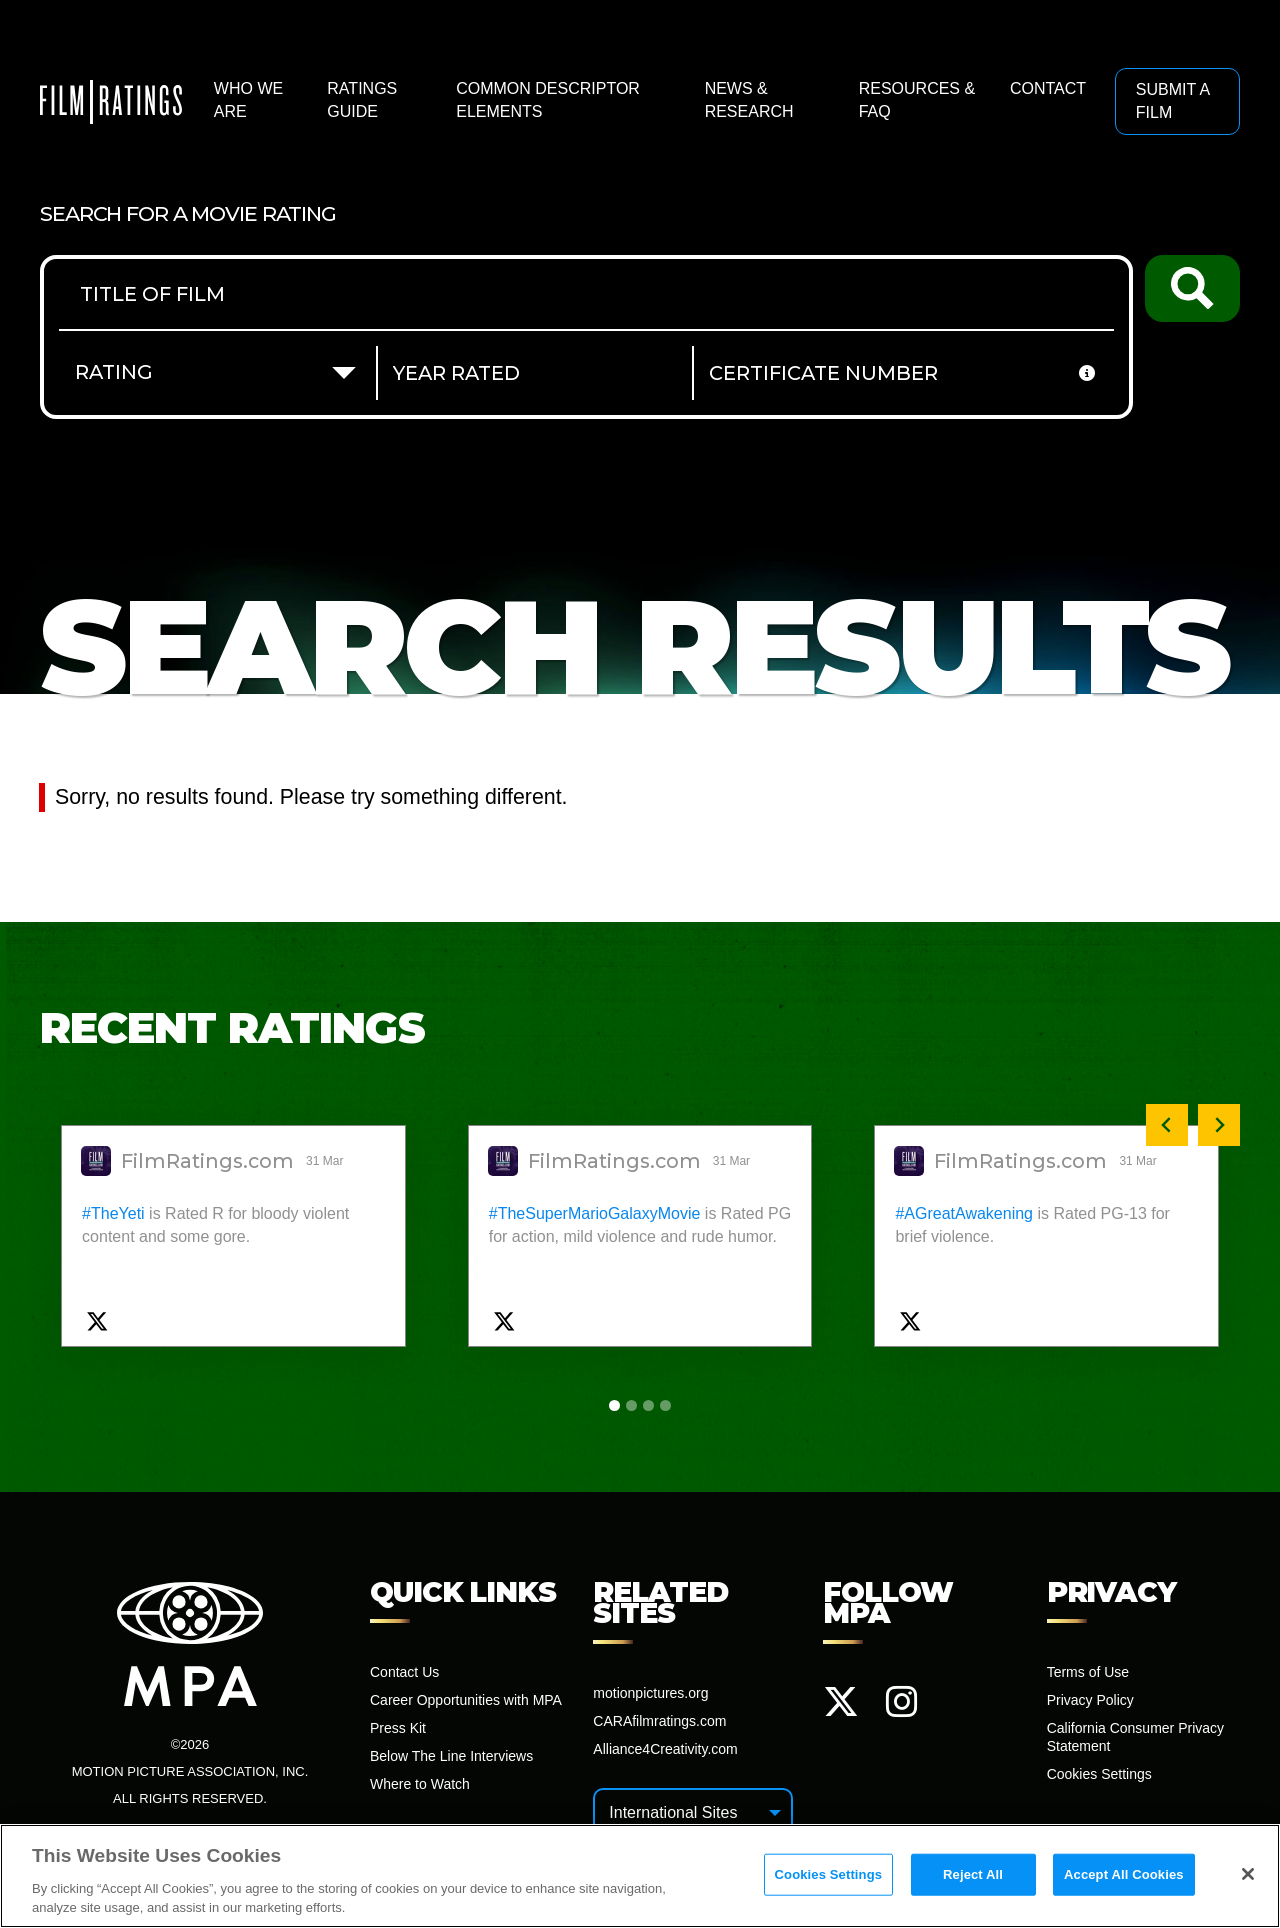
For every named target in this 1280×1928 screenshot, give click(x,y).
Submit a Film (1173, 100)
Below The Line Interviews (451, 1756)
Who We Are (248, 99)
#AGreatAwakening (964, 1213)
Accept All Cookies (1124, 1879)
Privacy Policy (1090, 1700)
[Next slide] (1219, 1125)
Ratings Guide (362, 99)
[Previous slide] (1167, 1125)
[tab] (614, 1405)
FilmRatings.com (207, 1162)
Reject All (973, 1879)
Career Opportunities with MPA (466, 1700)
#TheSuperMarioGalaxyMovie (595, 1213)
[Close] (1248, 1879)
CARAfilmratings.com (659, 1721)
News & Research (749, 99)
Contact (1048, 88)
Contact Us (404, 1672)
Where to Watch (420, 1784)
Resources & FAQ (917, 99)
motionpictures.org (650, 1693)
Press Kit (398, 1728)
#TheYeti (113, 1213)
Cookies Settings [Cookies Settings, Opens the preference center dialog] (829, 1879)
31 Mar (326, 1161)
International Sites (673, 1812)
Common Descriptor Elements (548, 99)
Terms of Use (1088, 1672)
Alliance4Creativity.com (665, 1749)
